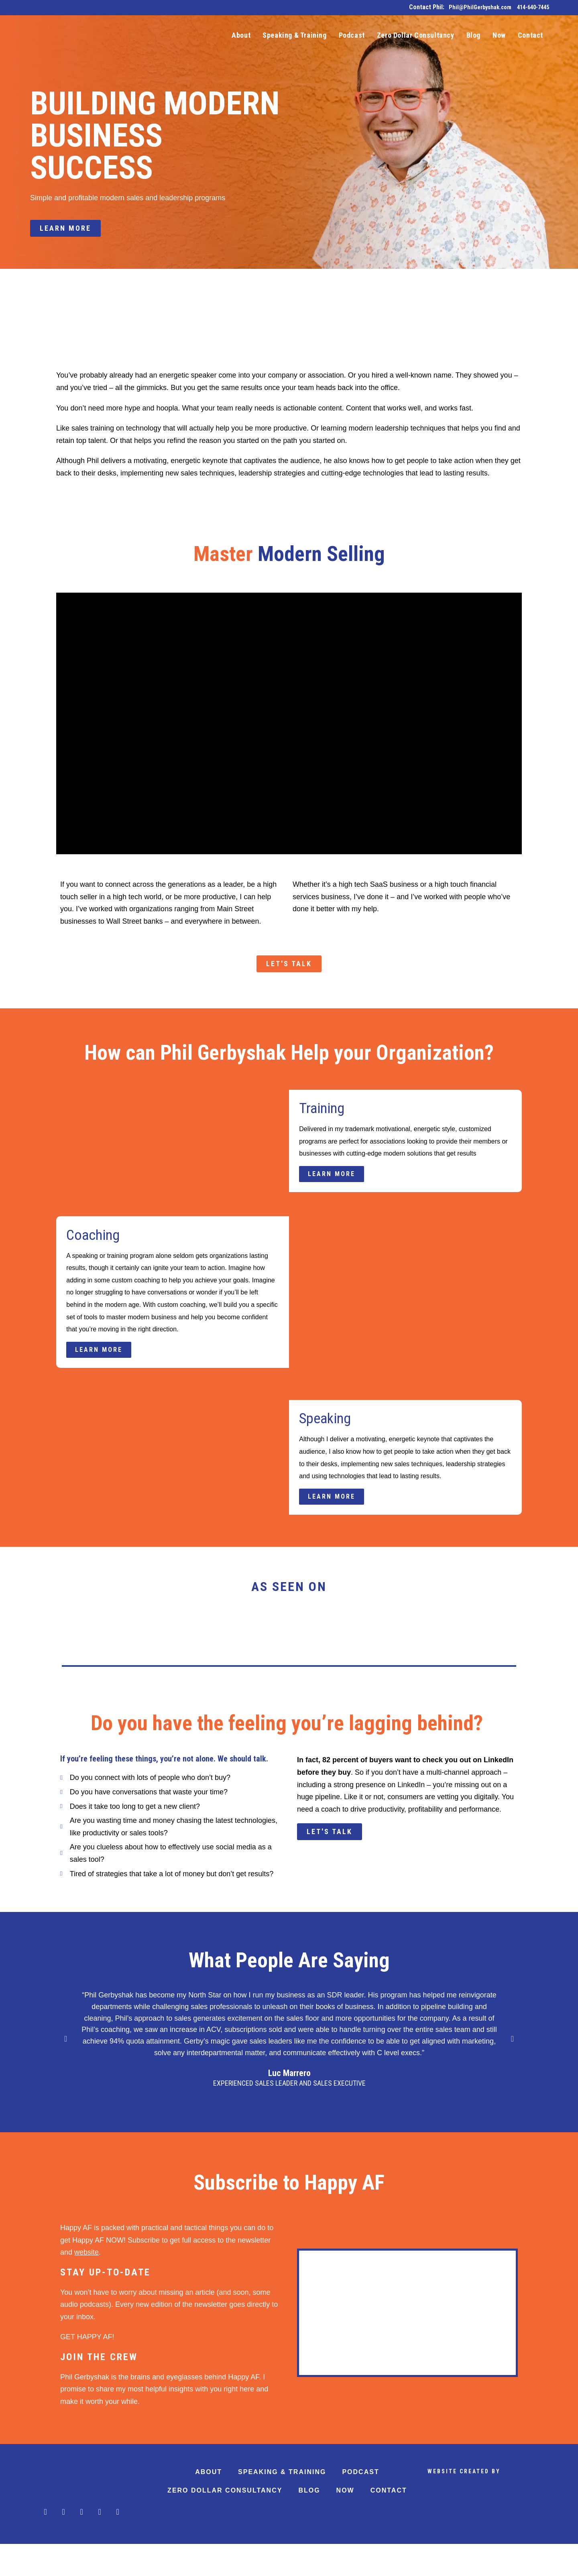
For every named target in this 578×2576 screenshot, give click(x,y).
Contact (388, 2522)
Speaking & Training (282, 2504)
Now (345, 2522)
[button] (65, 2071)
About (208, 2504)
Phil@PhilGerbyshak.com (471, 7)
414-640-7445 (530, 7)
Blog (309, 2522)
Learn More (335, 1180)
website (86, 2285)
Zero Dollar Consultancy (224, 2522)
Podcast (360, 2504)
